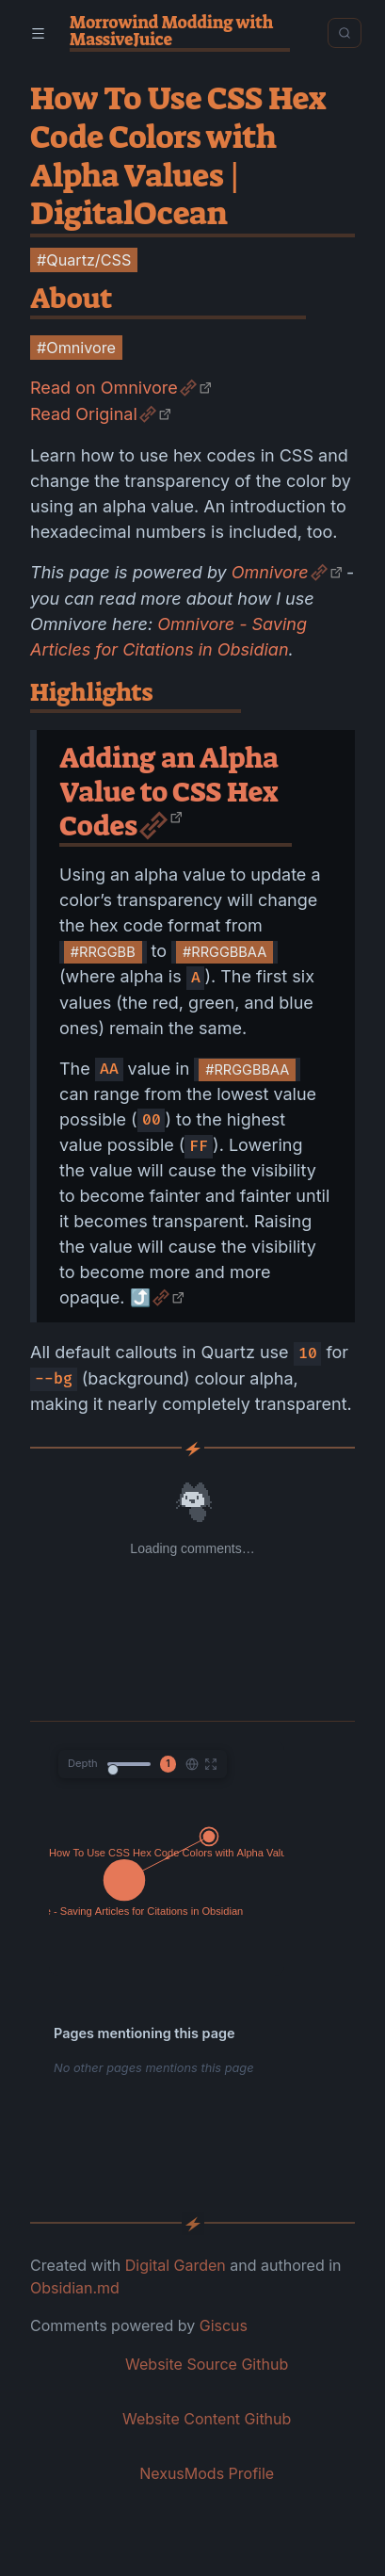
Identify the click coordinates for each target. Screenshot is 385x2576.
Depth (83, 1763)
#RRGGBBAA (224, 952)
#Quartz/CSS (84, 260)
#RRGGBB (103, 952)
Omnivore (270, 572)
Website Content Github (206, 2418)
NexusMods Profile (206, 2473)
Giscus (224, 2325)
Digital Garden (175, 2265)
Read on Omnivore (104, 387)
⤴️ (140, 1297)
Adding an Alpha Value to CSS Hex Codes (169, 792)
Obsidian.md (75, 2287)
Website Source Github (206, 2364)
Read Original (83, 414)
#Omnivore (76, 347)
